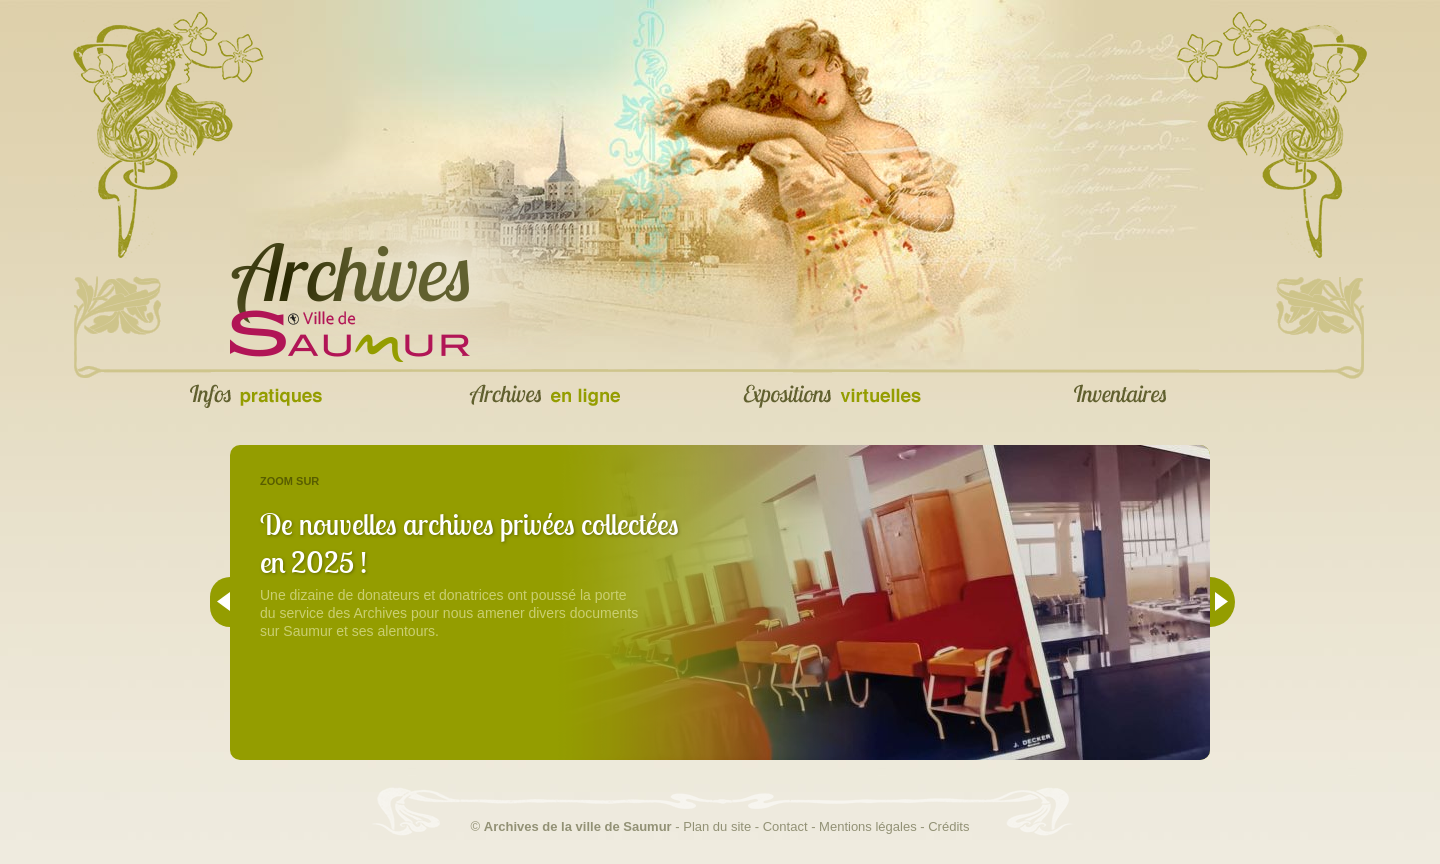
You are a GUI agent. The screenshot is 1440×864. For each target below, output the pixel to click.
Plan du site (717, 826)
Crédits (948, 826)
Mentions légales (868, 826)
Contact (785, 826)
